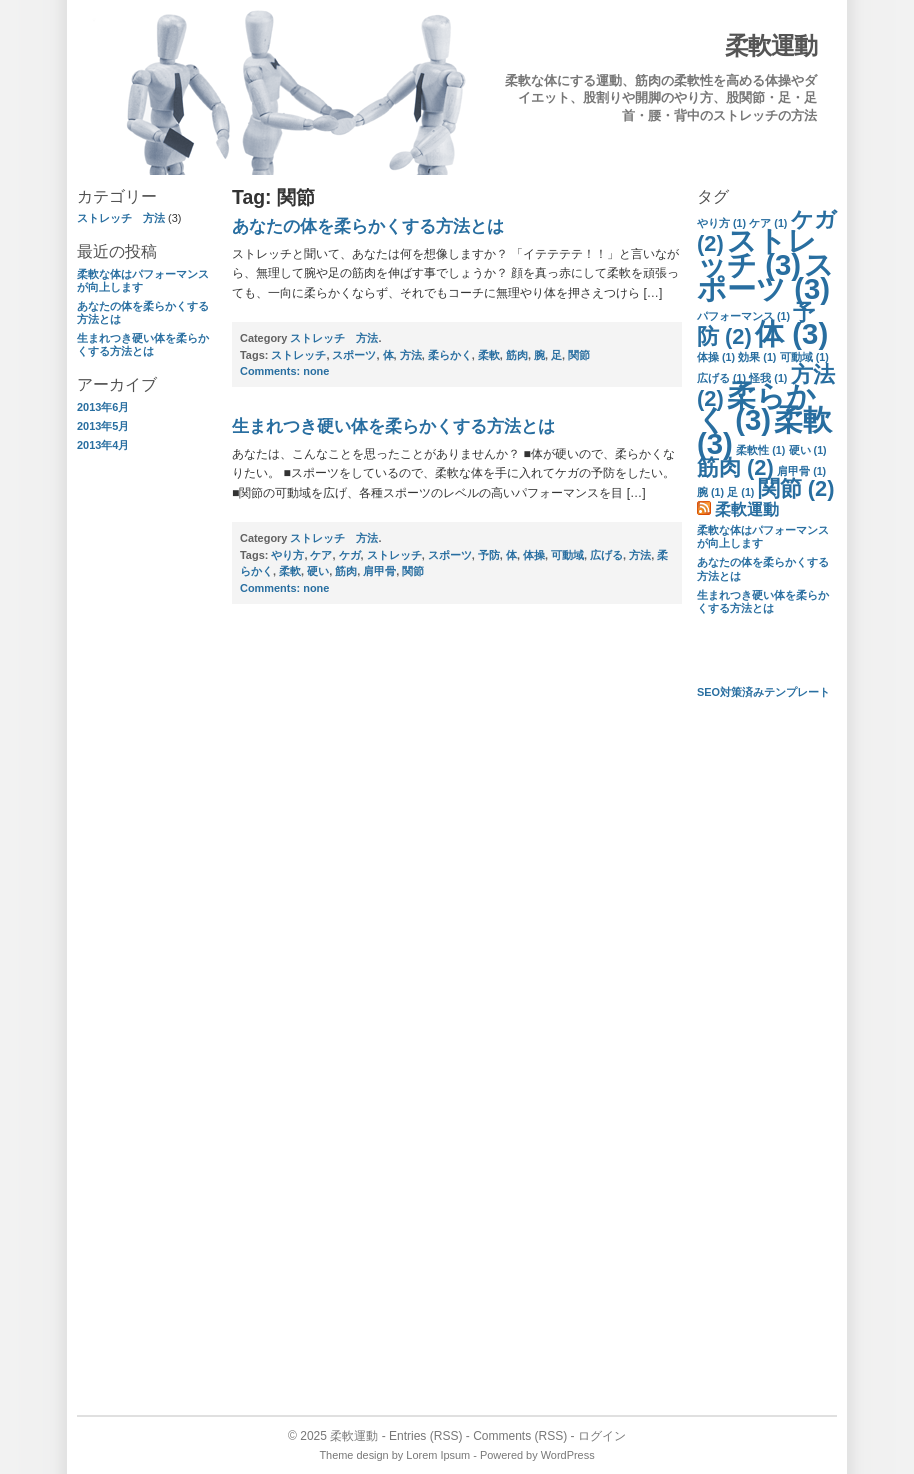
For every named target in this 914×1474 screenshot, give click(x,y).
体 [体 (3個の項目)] (791, 333)
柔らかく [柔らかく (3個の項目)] (756, 407)
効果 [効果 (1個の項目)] (757, 357)
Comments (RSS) (520, 1436)
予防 (489, 555)
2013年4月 (103, 445)
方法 (411, 355)
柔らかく (450, 355)
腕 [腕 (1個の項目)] (710, 492)
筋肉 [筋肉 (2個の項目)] (735, 467)
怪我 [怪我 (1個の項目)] (768, 378)
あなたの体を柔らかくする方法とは (368, 226)
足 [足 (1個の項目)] (740, 492)
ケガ (350, 555)
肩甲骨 (379, 571)
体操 (534, 555)
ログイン (602, 1436)
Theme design (353, 1455)
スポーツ (354, 355)
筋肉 (517, 355)
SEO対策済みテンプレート (763, 692)
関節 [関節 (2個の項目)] (796, 488)
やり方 (287, 555)
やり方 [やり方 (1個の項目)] (721, 223)
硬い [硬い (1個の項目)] (808, 450)
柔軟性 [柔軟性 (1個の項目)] (760, 450)
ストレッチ (298, 355)
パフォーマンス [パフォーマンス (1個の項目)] (743, 316)
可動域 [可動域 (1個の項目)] (804, 357)
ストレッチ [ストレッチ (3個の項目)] (757, 252)
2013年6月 (103, 407)
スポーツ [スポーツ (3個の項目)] (765, 276)
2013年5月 (103, 426)
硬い (318, 571)
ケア (321, 555)
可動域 (567, 555)
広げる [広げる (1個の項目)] (721, 378)
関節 (579, 355)
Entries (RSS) (425, 1436)
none (284, 371)
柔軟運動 (771, 45)
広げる (606, 555)
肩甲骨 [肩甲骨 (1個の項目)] (801, 471)
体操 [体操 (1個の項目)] (716, 357)
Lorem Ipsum (438, 1455)
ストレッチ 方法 (121, 218)
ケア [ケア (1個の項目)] (768, 223)
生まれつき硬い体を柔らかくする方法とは (143, 344)
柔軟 (489, 355)
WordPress (568, 1455)
